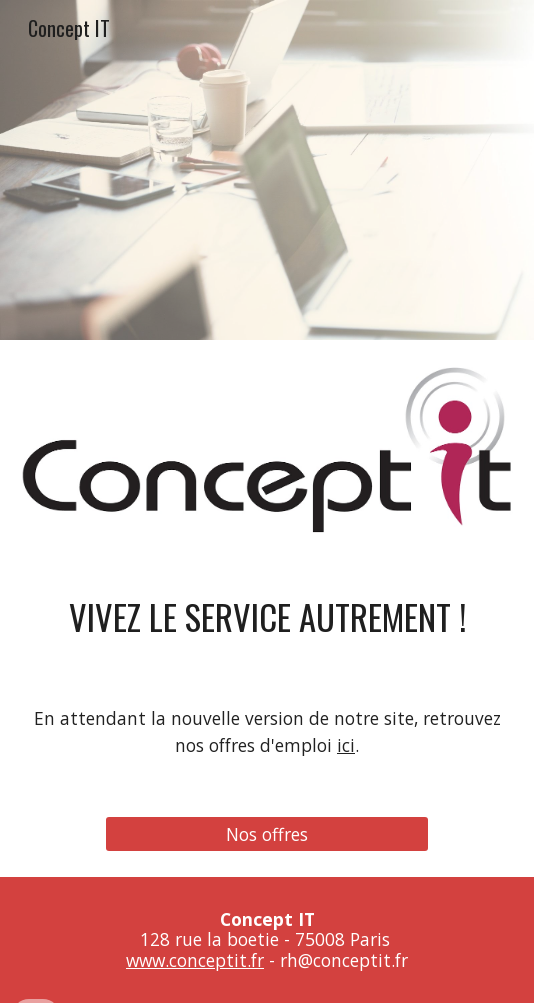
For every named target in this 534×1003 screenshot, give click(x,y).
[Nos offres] (266, 834)
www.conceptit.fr (195, 960)
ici (346, 745)
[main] (267, 616)
